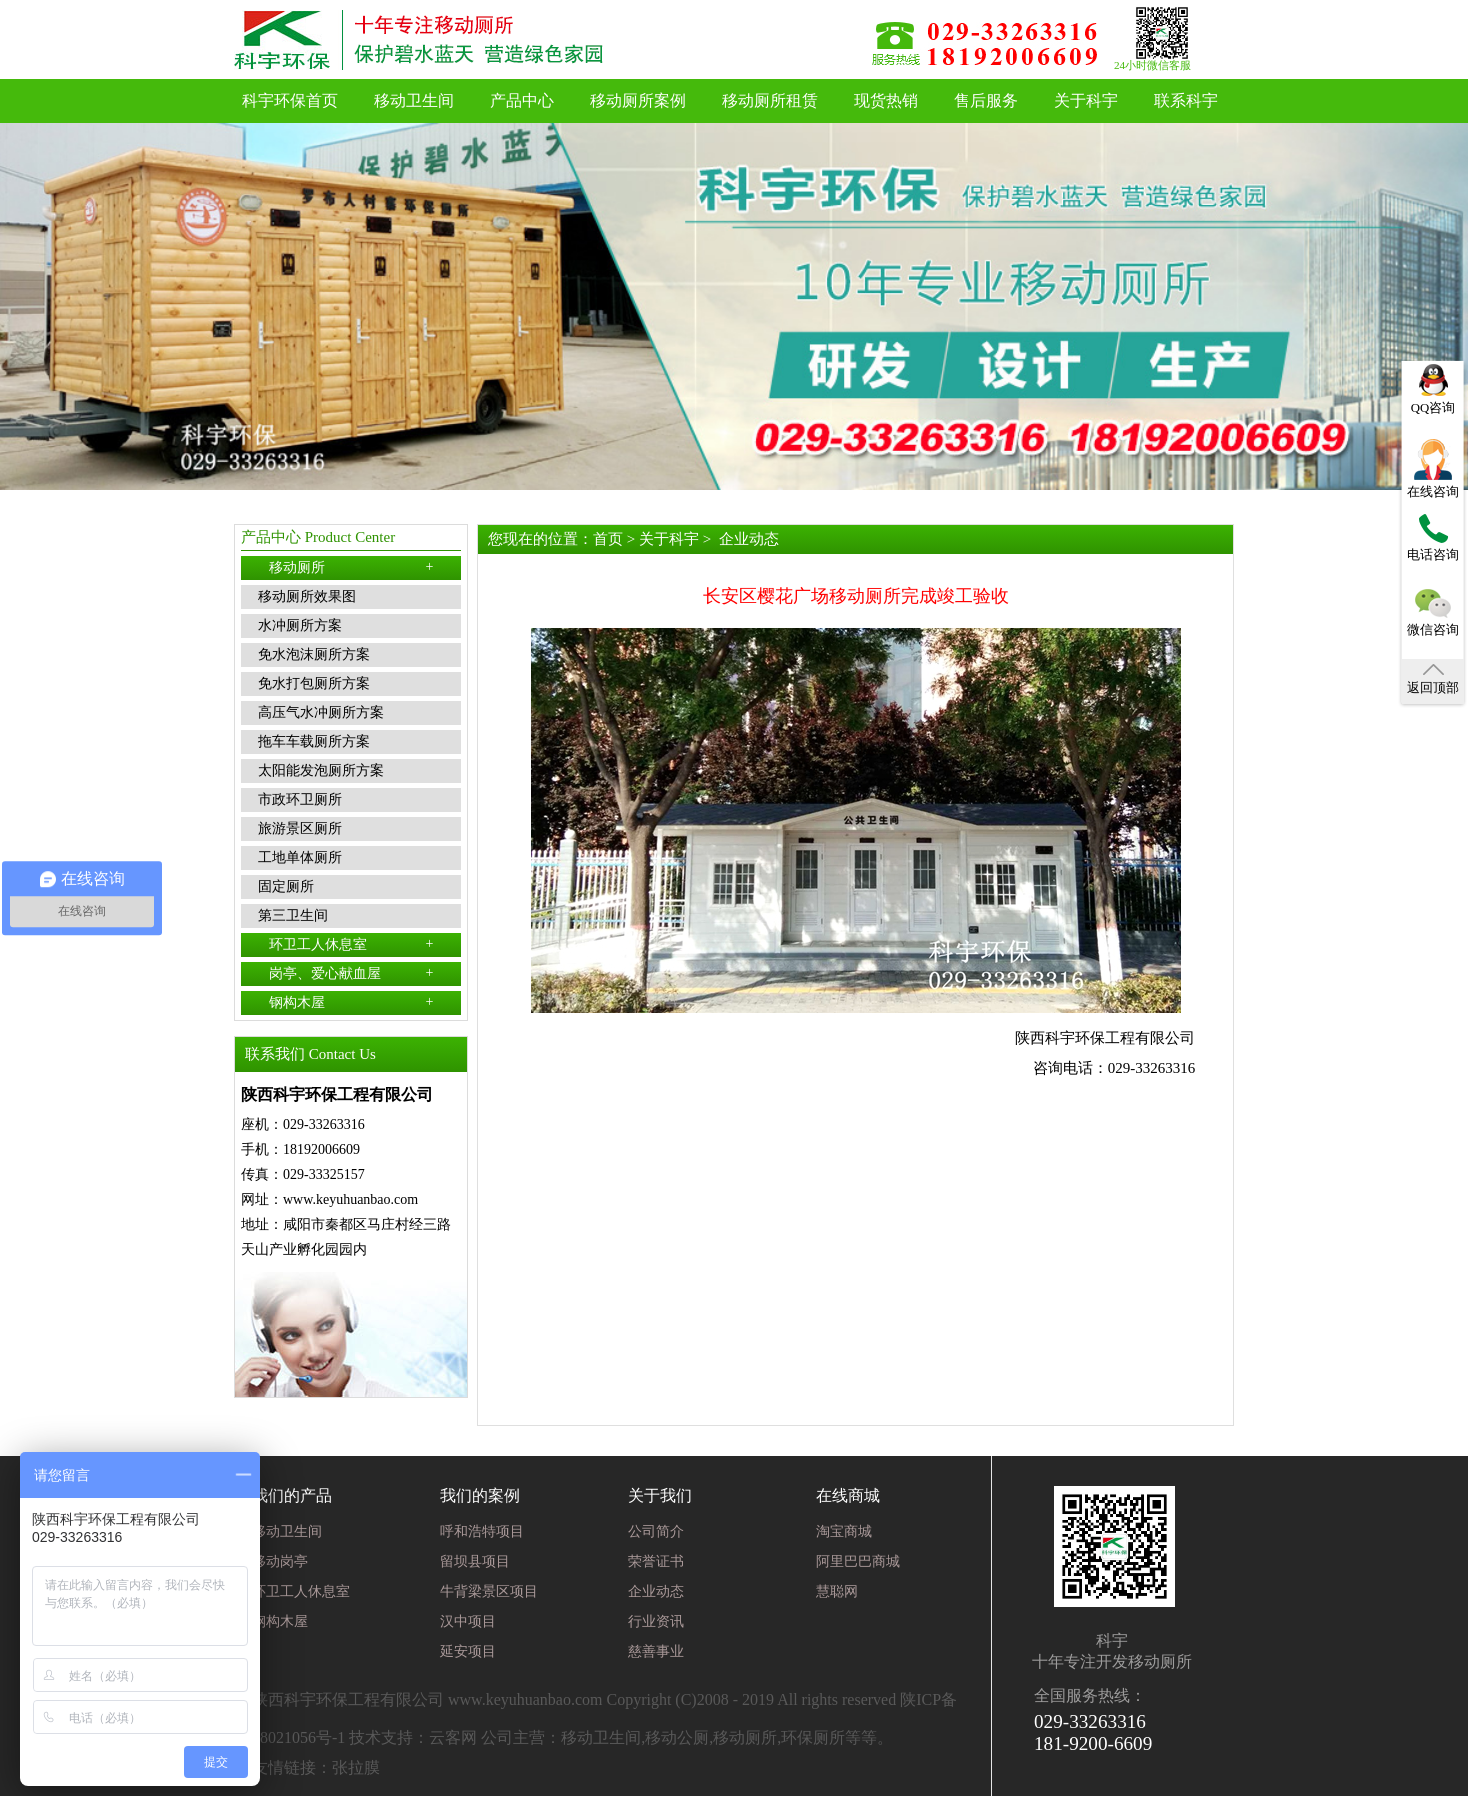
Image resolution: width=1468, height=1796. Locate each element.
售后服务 (986, 100)
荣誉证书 (656, 1561)
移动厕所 (351, 567)
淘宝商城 (844, 1531)
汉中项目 (468, 1621)
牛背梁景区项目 (489, 1591)
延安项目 (468, 1651)
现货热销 (886, 100)
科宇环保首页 (290, 100)
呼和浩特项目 (482, 1531)
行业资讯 (656, 1621)
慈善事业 (656, 1651)
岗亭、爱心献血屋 (351, 973)
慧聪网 (837, 1591)
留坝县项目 (475, 1561)
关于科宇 (1086, 100)
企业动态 (749, 539)
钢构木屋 (351, 1002)
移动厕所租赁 (770, 100)
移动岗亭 (280, 1561)
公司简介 (656, 1531)
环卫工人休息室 (351, 944)
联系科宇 (1186, 100)
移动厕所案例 (638, 100)
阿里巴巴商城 (858, 1561)
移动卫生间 (414, 100)
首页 (608, 539)
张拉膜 (356, 1767)
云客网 (453, 1737)
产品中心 (522, 100)
